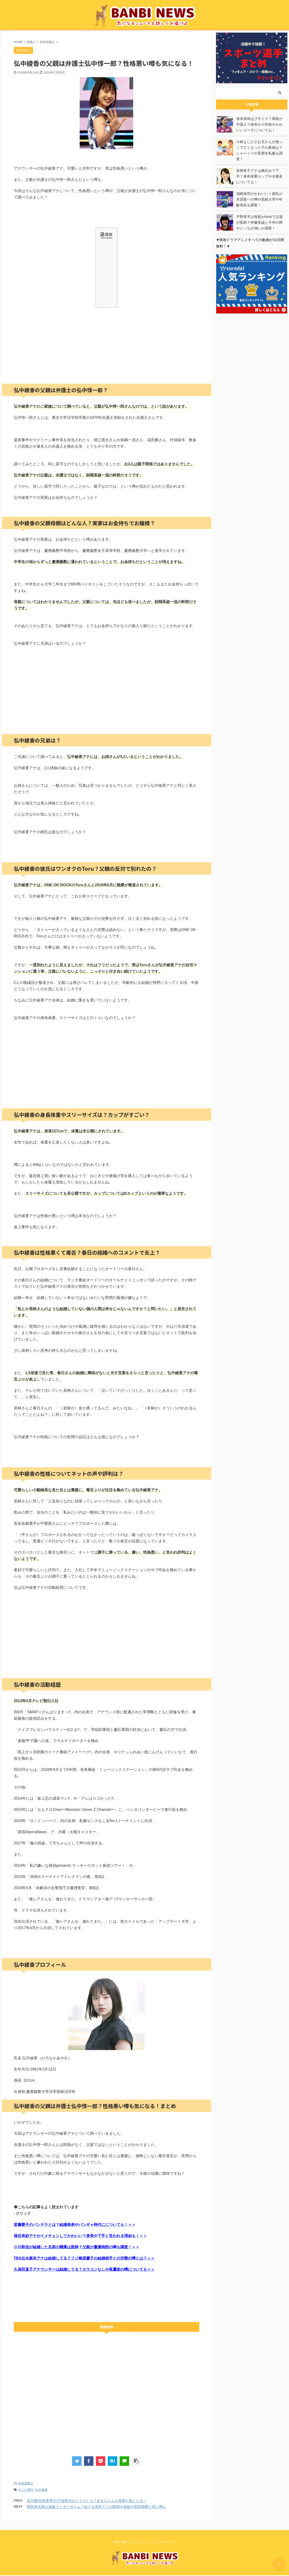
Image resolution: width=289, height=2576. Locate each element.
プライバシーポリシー (161, 2542)
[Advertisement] (106, 345)
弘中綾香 (41, 2490)
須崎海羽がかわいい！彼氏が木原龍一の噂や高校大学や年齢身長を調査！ (259, 199)
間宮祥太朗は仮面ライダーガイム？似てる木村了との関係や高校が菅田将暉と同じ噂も (96, 2507)
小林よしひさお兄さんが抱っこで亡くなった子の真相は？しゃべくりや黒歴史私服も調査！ (259, 150)
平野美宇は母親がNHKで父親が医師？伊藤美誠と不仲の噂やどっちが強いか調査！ (259, 222)
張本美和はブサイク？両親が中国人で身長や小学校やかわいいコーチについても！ (259, 124)
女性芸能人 (26, 2483)
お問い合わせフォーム (127, 2542)
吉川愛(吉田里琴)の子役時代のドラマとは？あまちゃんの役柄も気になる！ (87, 2501)
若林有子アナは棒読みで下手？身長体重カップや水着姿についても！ (259, 176)
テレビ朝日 (26, 2490)
